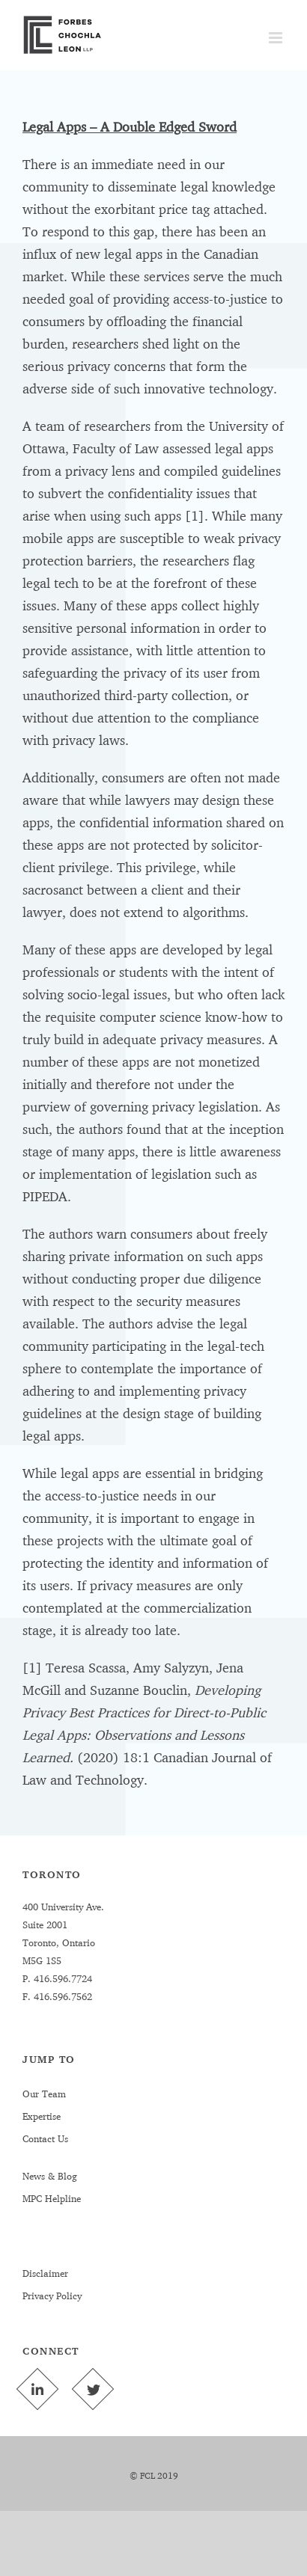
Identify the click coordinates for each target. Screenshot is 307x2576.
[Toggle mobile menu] (277, 38)
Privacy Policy (52, 2295)
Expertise (41, 2116)
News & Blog (49, 2176)
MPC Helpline (51, 2198)
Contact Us (45, 2138)
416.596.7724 (61, 1978)
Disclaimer (45, 2273)
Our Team (44, 2094)
